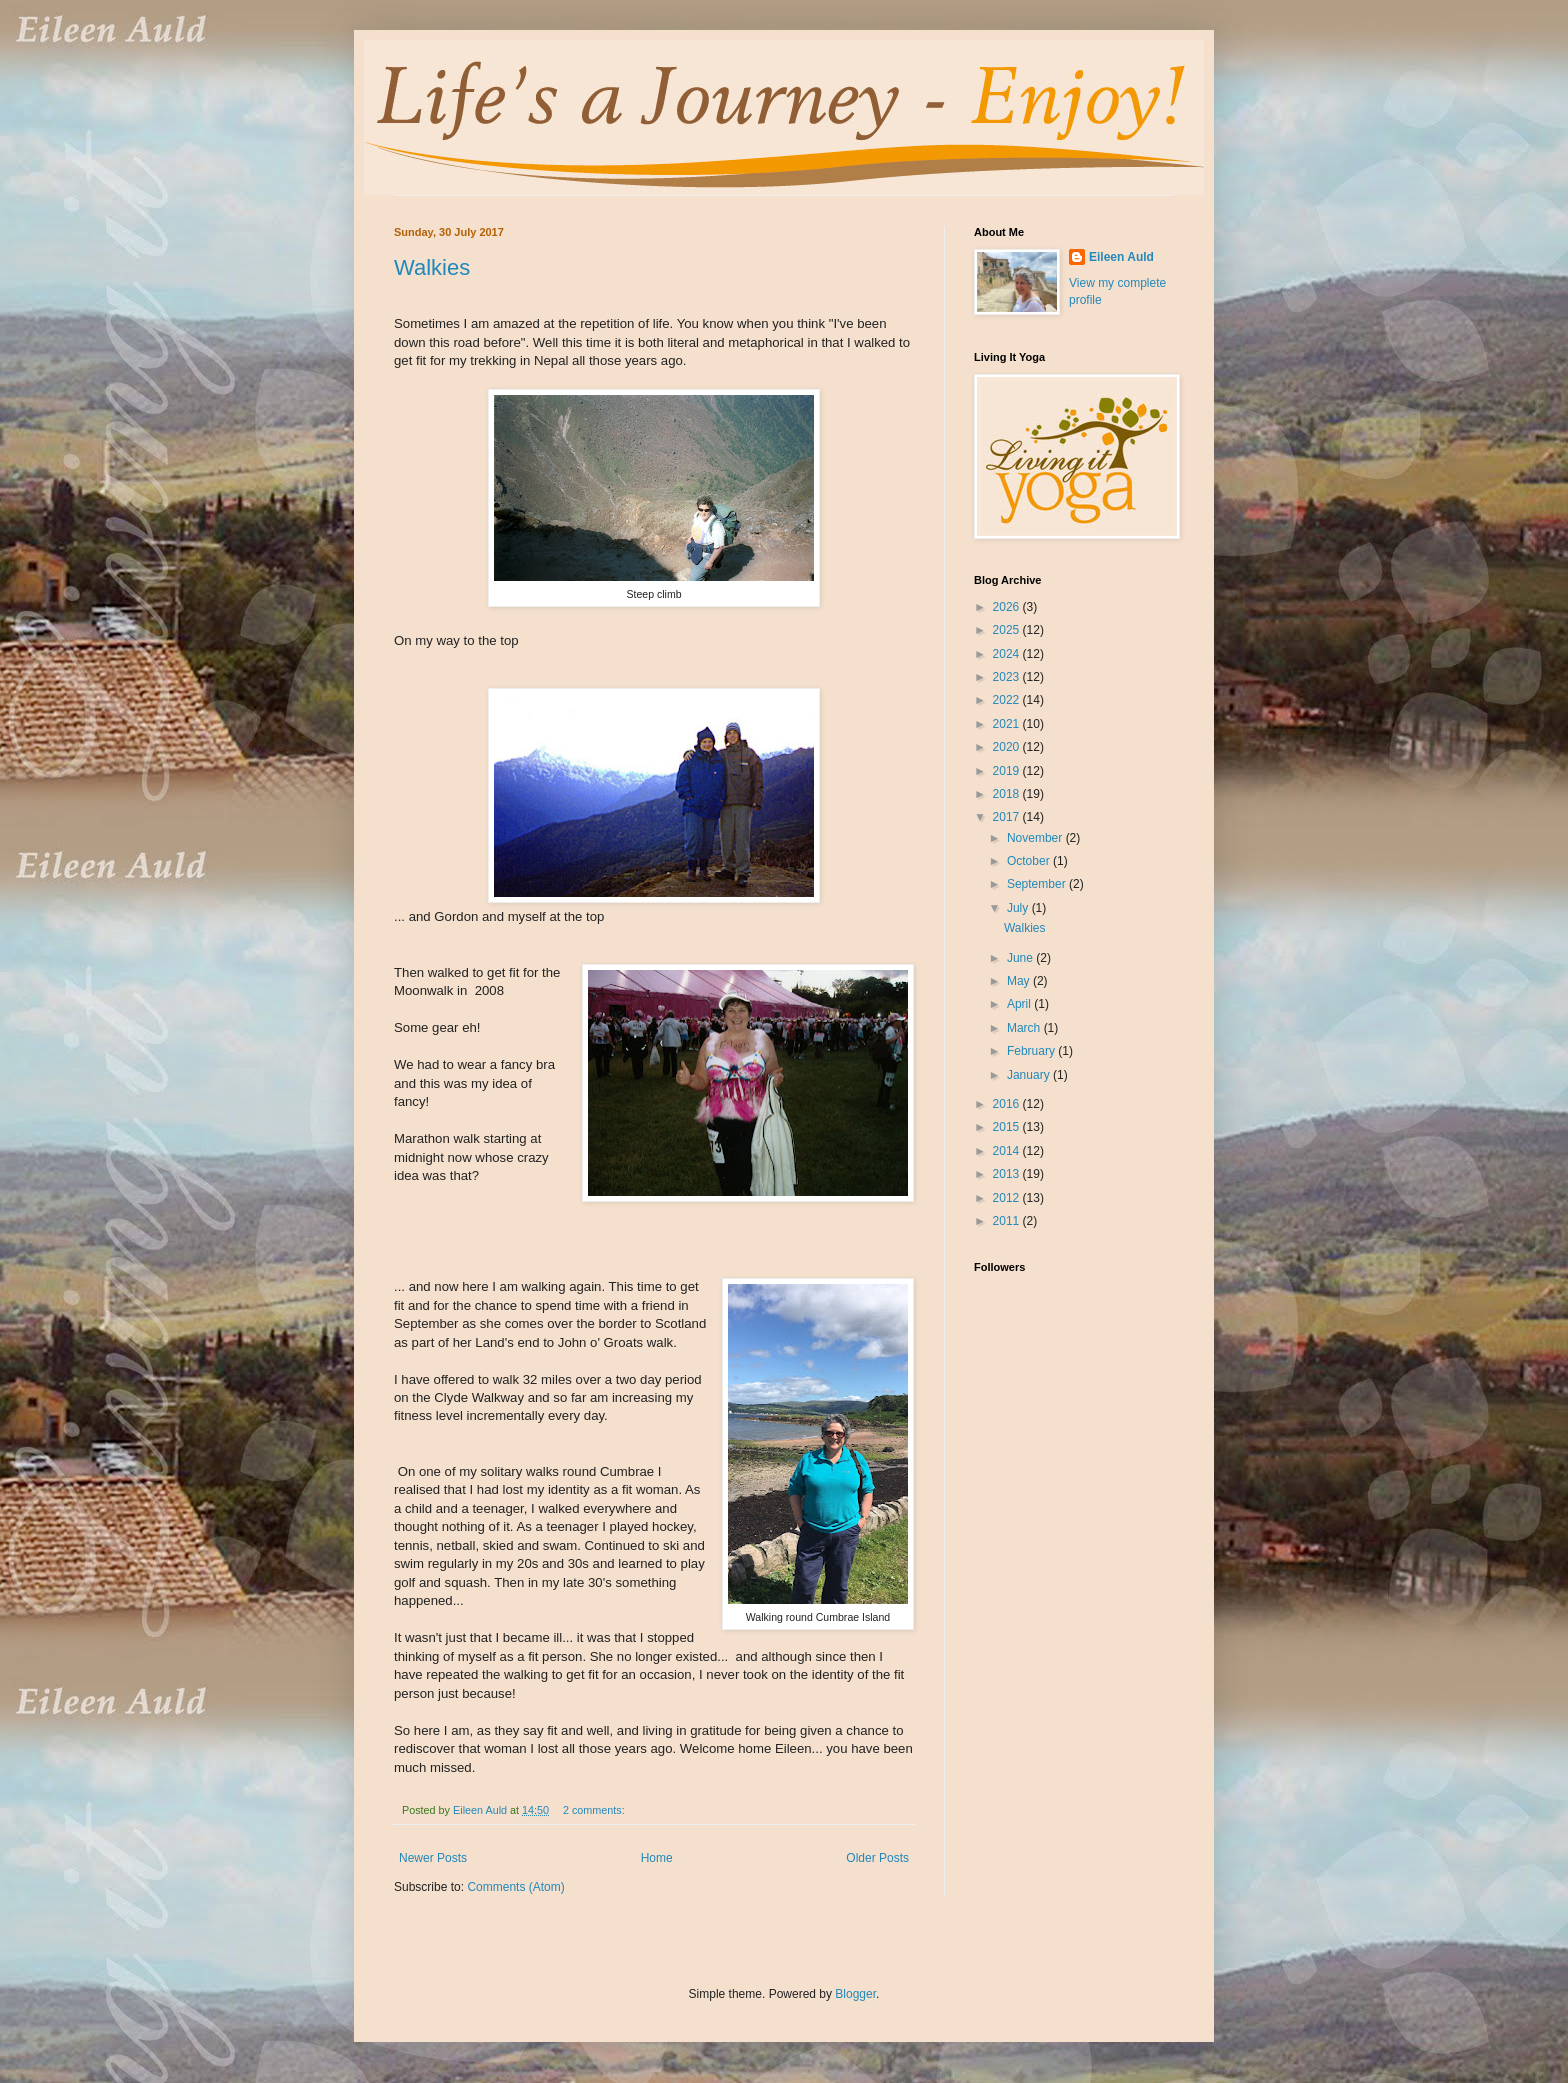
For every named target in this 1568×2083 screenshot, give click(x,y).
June (1021, 958)
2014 (1008, 1151)
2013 (1008, 1174)
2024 (1008, 654)
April (1020, 1004)
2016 (1008, 1104)
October (1030, 861)
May (1020, 981)
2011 (1008, 1221)
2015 (1008, 1127)
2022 (1008, 700)
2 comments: (595, 1810)
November (1036, 838)
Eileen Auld (1121, 257)
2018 (1008, 794)
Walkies (432, 267)
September (1038, 884)
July (1019, 908)
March (1025, 1028)
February (1032, 1051)
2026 (1008, 607)
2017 (1008, 817)
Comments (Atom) (515, 1887)
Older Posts (877, 1858)
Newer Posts (433, 1858)
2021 (1008, 724)
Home (657, 1858)
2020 (1008, 747)
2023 (1008, 677)
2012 (1008, 1198)
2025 (1008, 630)
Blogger (855, 1994)
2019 (1008, 771)
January (1030, 1075)
